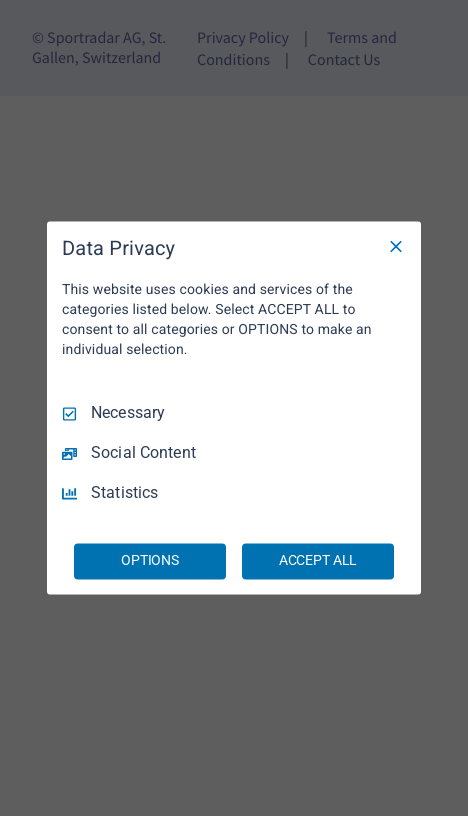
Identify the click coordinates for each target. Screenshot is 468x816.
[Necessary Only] (396, 246)
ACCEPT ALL (318, 561)
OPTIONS (150, 561)
